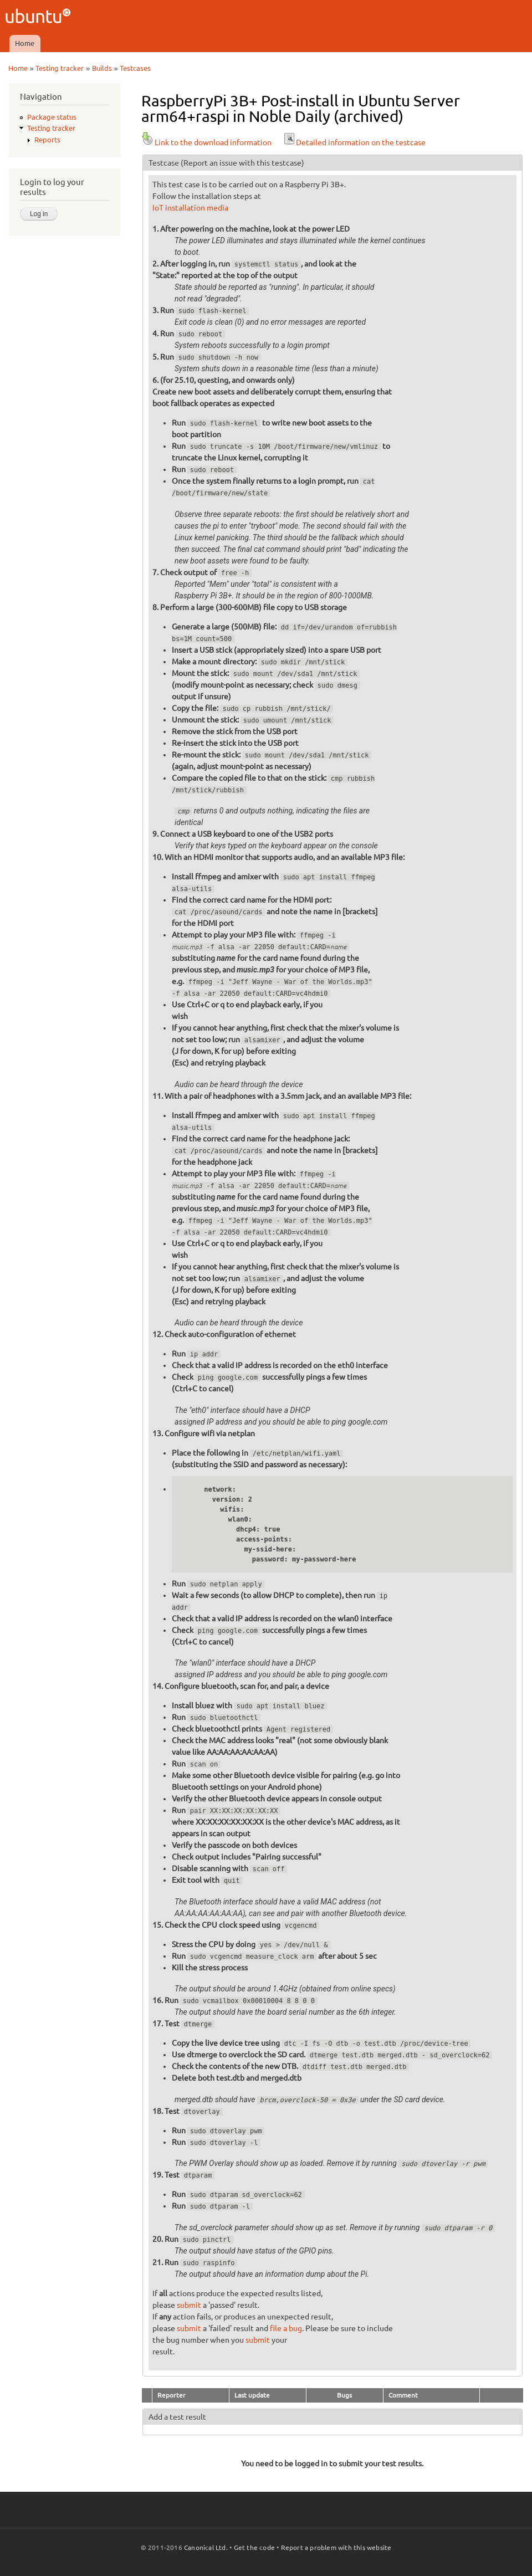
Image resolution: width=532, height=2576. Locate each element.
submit (189, 2305)
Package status (51, 117)
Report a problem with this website (336, 2547)
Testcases (135, 68)
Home (24, 43)
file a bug (286, 2328)
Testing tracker (59, 68)
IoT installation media (190, 207)
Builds (102, 68)
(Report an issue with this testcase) (242, 162)
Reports (47, 140)
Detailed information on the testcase (354, 142)
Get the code (254, 2547)
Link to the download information (206, 142)
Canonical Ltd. (206, 2547)
